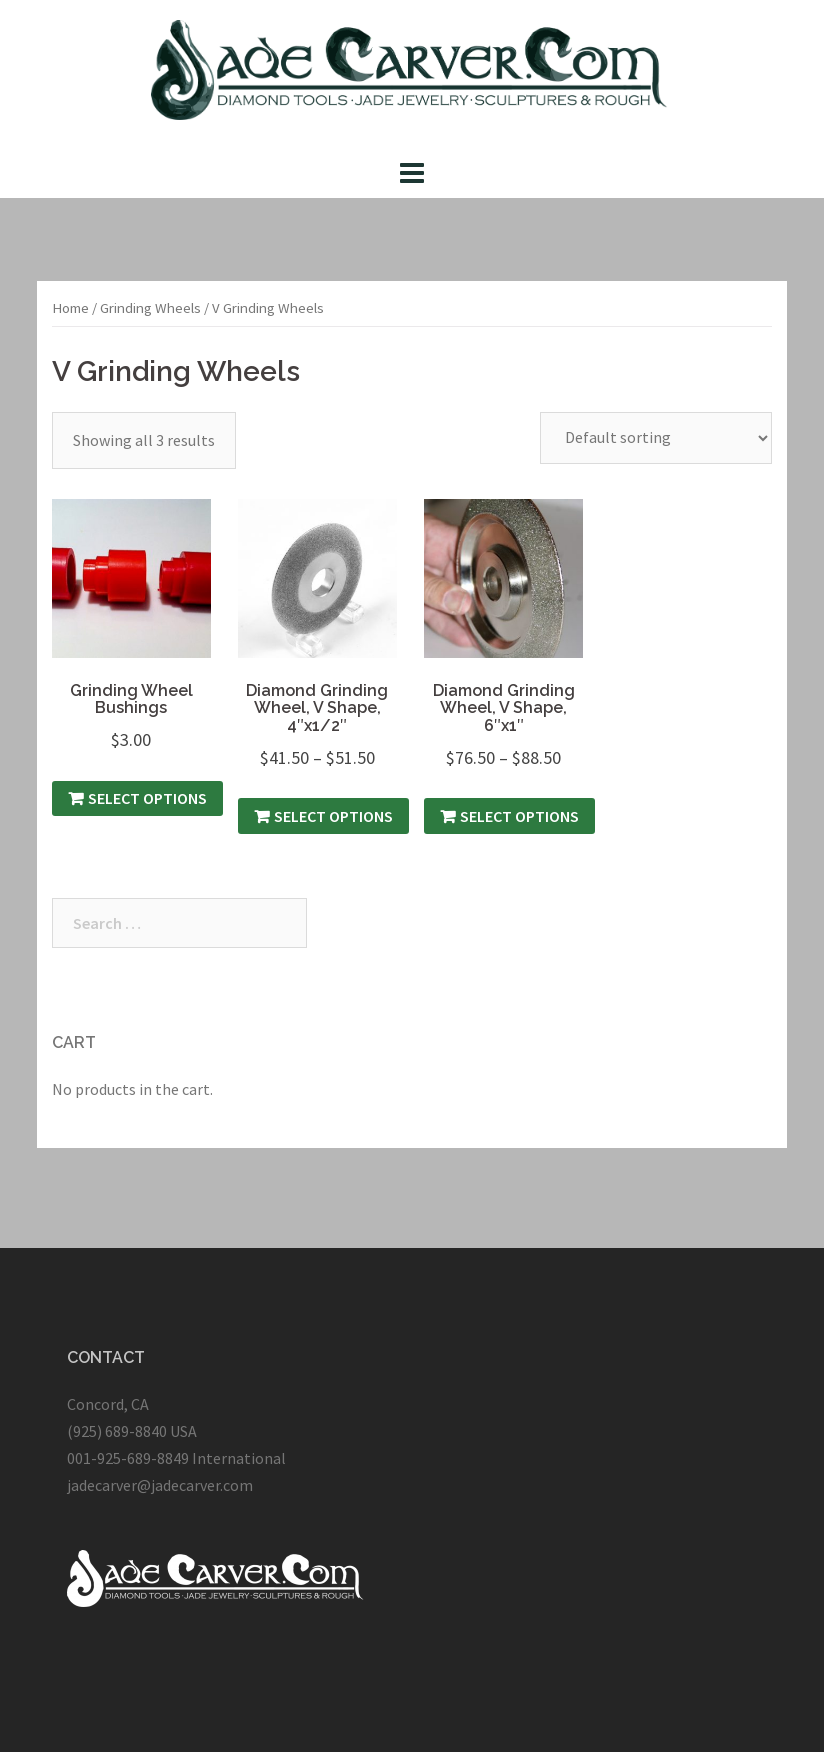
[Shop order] (656, 438)
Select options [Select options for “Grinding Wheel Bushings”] (147, 798)
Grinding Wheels (150, 308)
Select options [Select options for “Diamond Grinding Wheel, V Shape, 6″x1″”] (519, 816)
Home (70, 308)
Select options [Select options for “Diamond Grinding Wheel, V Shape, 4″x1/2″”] (333, 816)
